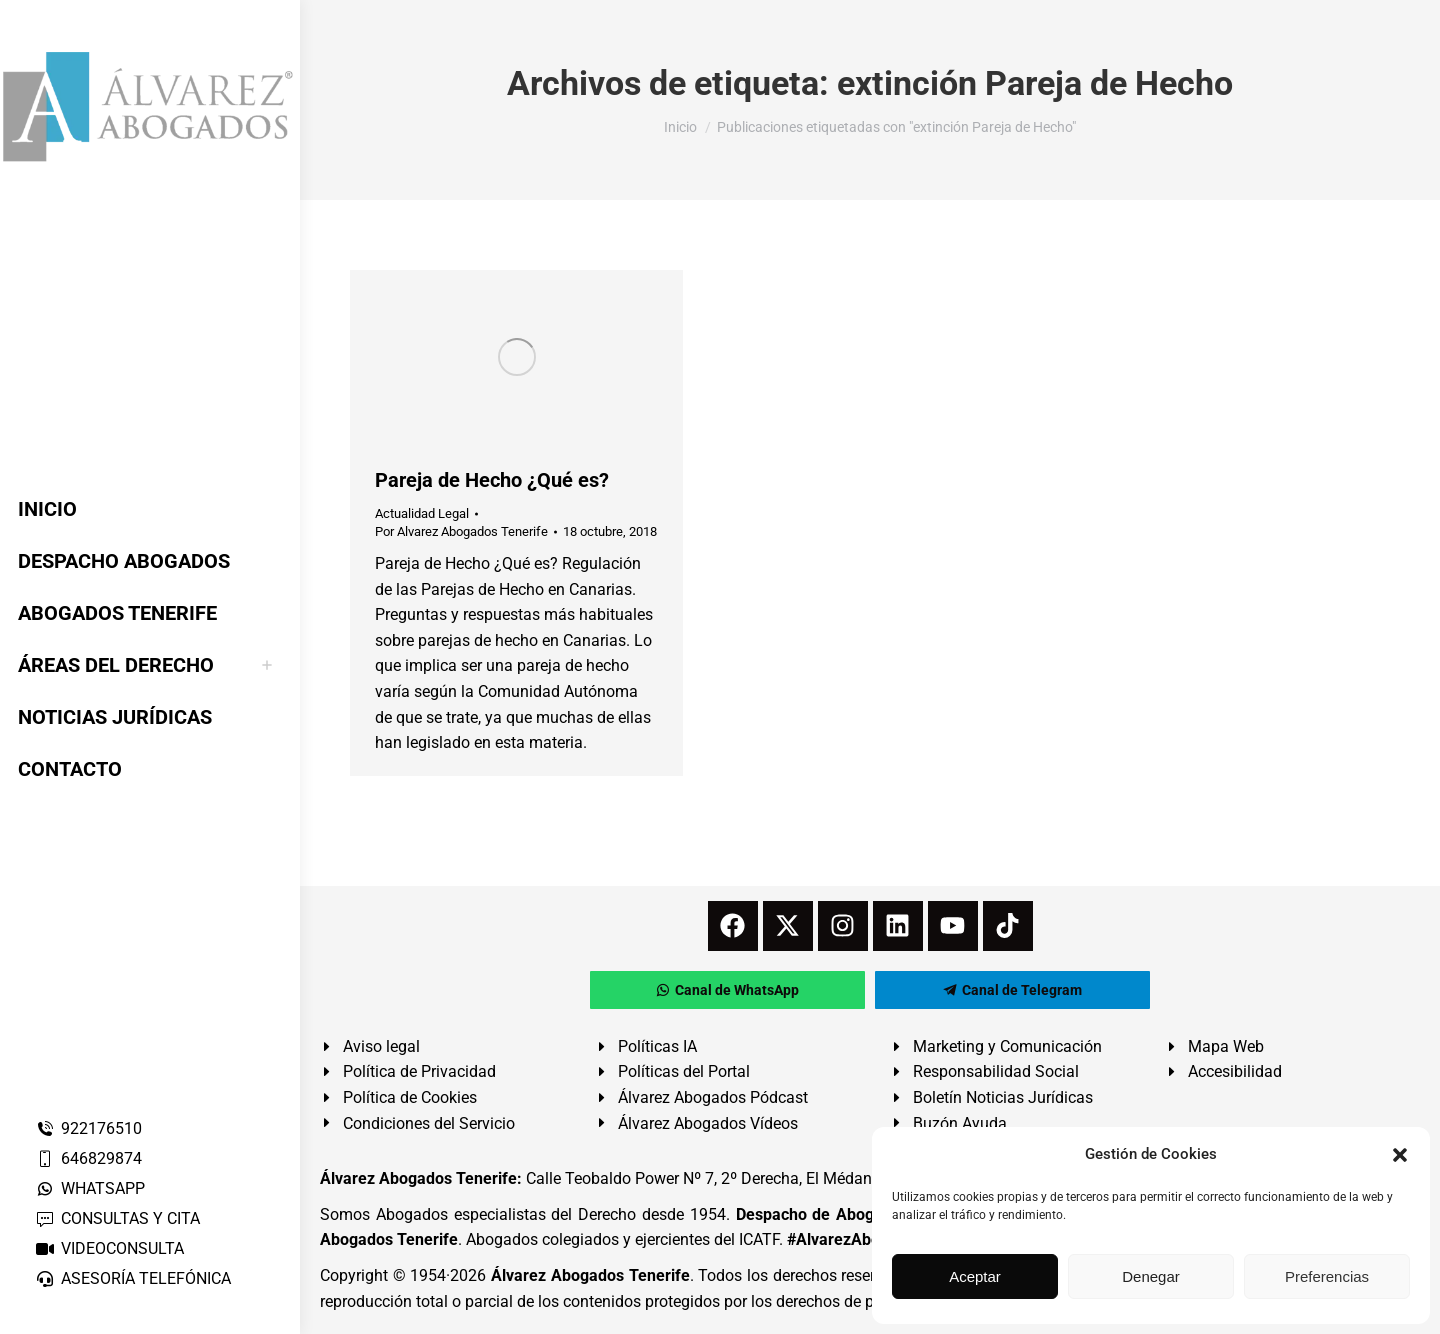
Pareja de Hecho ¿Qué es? (492, 480)
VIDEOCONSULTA (109, 1248)
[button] (1400, 1155)
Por (461, 531)
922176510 (88, 1128)
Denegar (1151, 1276)
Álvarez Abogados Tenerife (590, 1275)
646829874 (88, 1158)
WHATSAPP (90, 1188)
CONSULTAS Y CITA (117, 1218)
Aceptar (975, 1276)
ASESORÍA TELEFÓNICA (133, 1278)
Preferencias (1327, 1276)
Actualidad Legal (422, 513)
